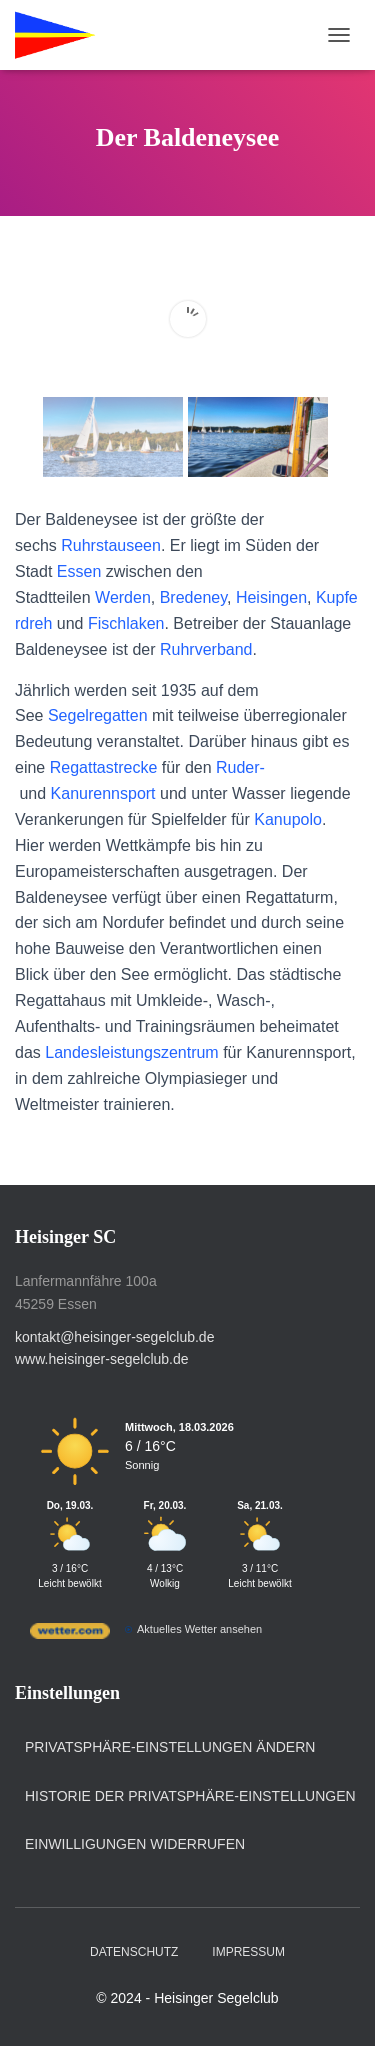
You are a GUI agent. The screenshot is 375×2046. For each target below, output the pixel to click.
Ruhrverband (206, 649)
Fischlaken (126, 623)
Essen (79, 571)
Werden (123, 597)
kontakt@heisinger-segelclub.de (114, 1337)
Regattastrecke (104, 767)
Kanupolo (288, 819)
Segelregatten (98, 715)
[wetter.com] (70, 1635)
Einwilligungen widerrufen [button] (135, 1844)
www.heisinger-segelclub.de (102, 1359)
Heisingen (271, 597)
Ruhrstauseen (111, 545)
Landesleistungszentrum (131, 1052)
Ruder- (240, 767)
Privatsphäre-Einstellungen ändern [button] (170, 1747)
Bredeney (193, 597)
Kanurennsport (103, 793)
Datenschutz (134, 1952)
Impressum (248, 1952)
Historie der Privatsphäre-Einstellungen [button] (190, 1796)
